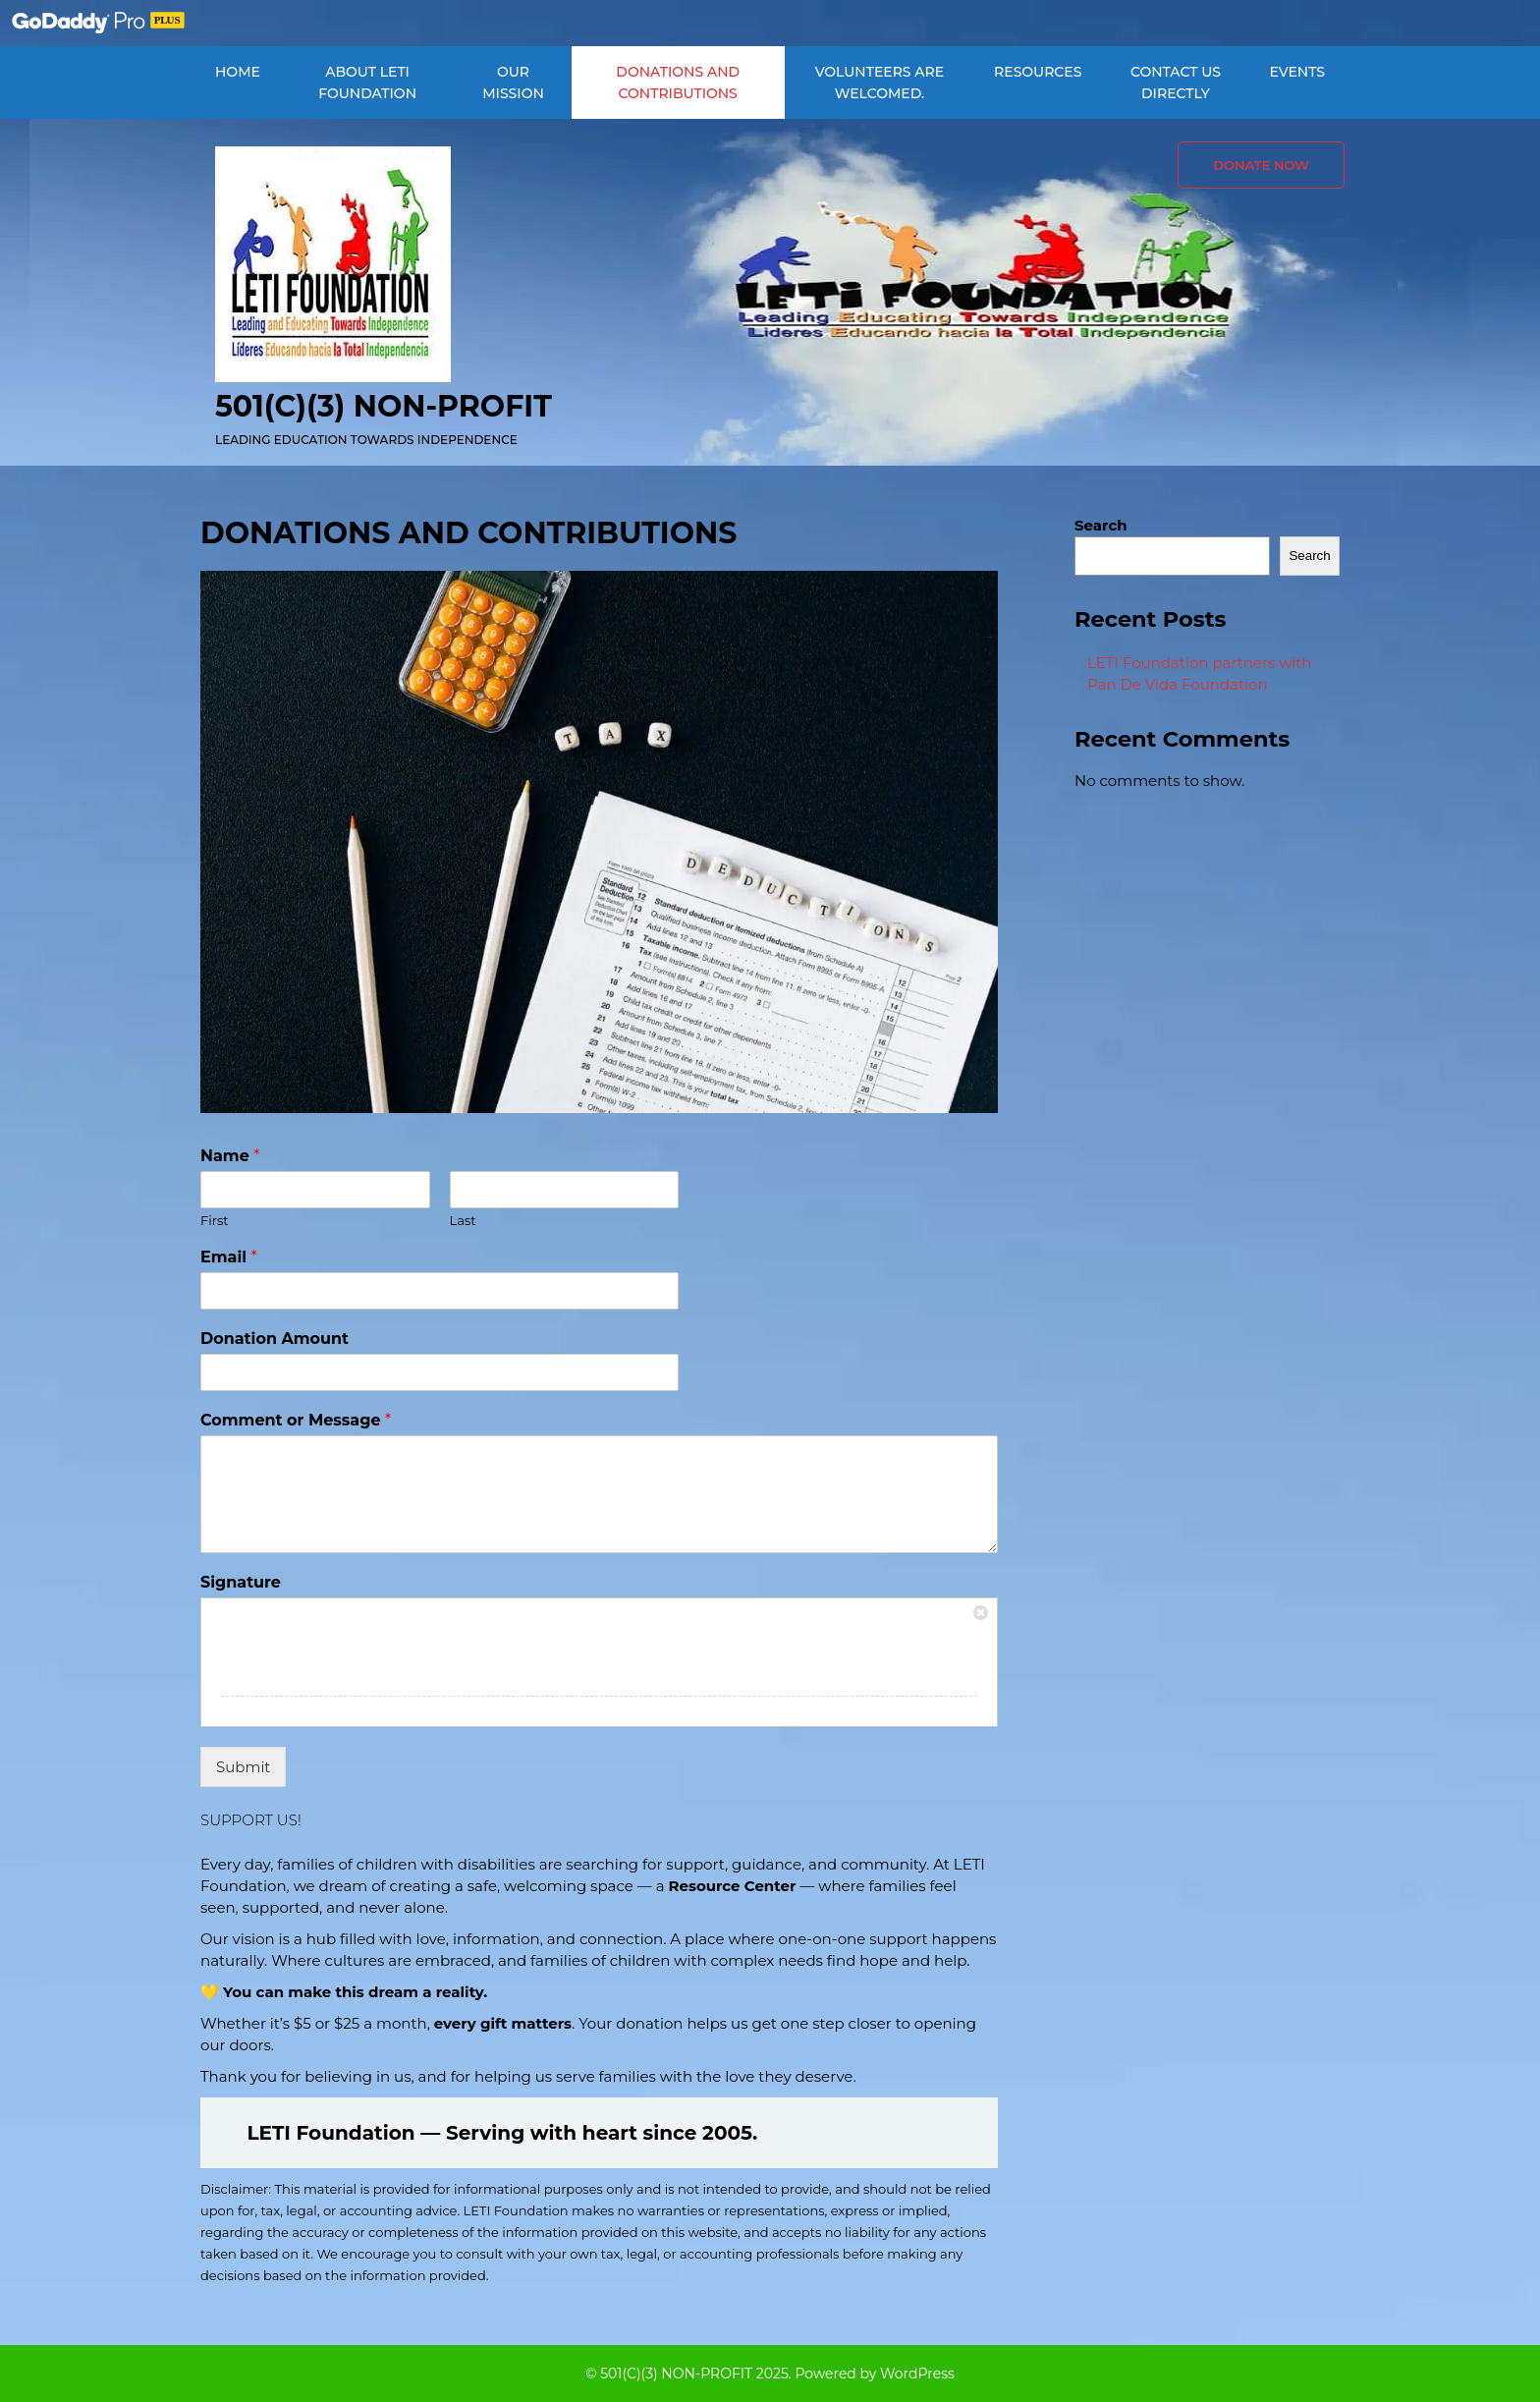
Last (463, 1220)
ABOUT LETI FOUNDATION (367, 82)
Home (237, 72)
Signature (240, 1582)
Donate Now (1261, 165)
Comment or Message (295, 1420)
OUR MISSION (513, 82)
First (214, 1220)
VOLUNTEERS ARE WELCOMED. (879, 82)
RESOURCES (1037, 72)
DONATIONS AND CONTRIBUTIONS (678, 82)
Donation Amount (274, 1338)
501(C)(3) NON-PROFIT (383, 406)
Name (229, 1155)
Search (1101, 525)
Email (228, 1257)
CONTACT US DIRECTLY (1175, 82)
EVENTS (1297, 72)
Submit (243, 1767)
